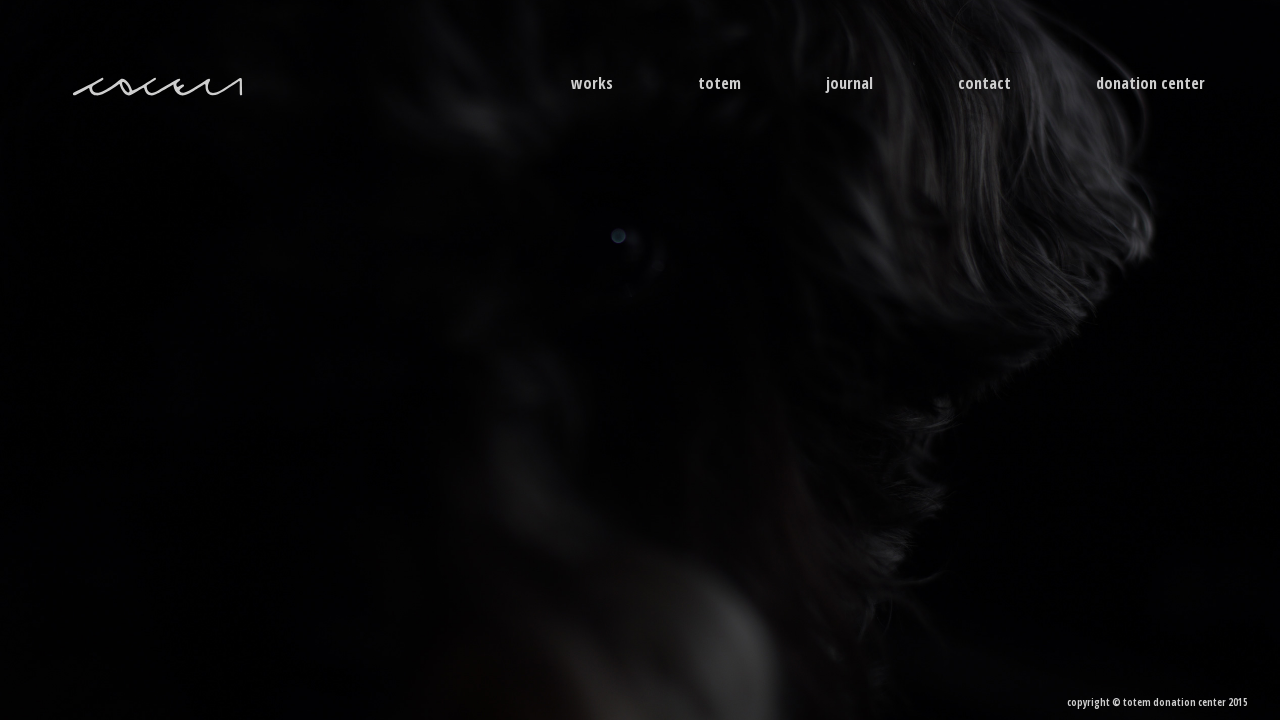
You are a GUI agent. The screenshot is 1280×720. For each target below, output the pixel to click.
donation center (1150, 83)
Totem (719, 83)
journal (849, 83)
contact (984, 83)
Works (592, 83)
